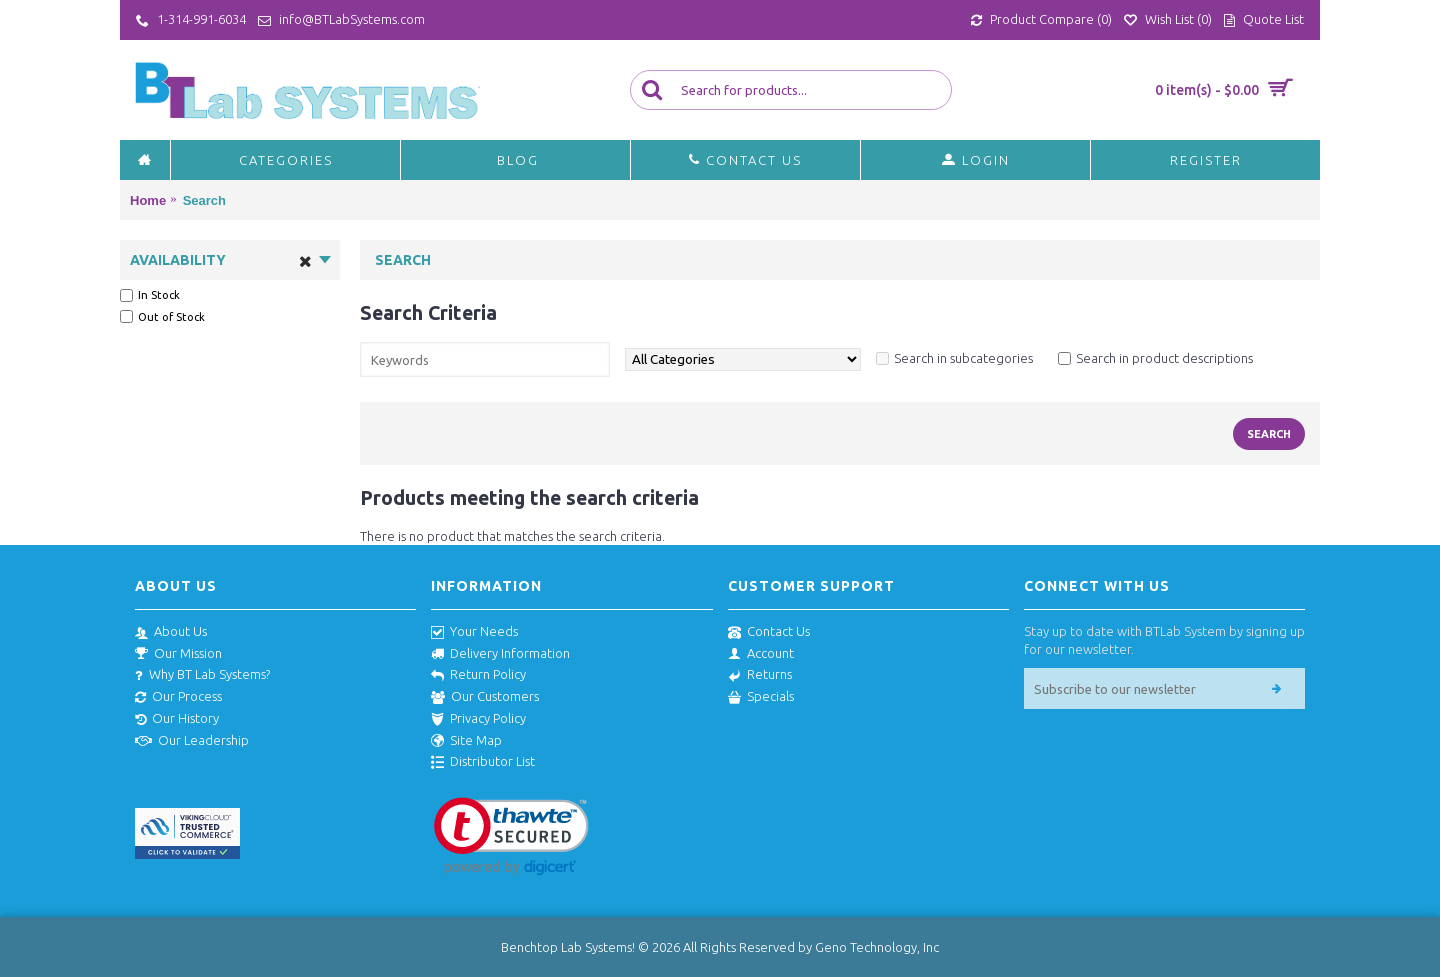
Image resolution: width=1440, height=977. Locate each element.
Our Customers (485, 697)
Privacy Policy (478, 719)
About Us (171, 632)
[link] (511, 836)
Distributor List (483, 762)
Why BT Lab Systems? (202, 675)
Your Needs (474, 632)
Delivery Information (500, 654)
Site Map (466, 741)
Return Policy (478, 675)
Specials (761, 697)
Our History (177, 719)
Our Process (178, 697)
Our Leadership (192, 741)
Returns (760, 675)
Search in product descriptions (1164, 358)
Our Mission (178, 654)
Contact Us (769, 632)
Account (761, 654)
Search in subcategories (963, 358)
